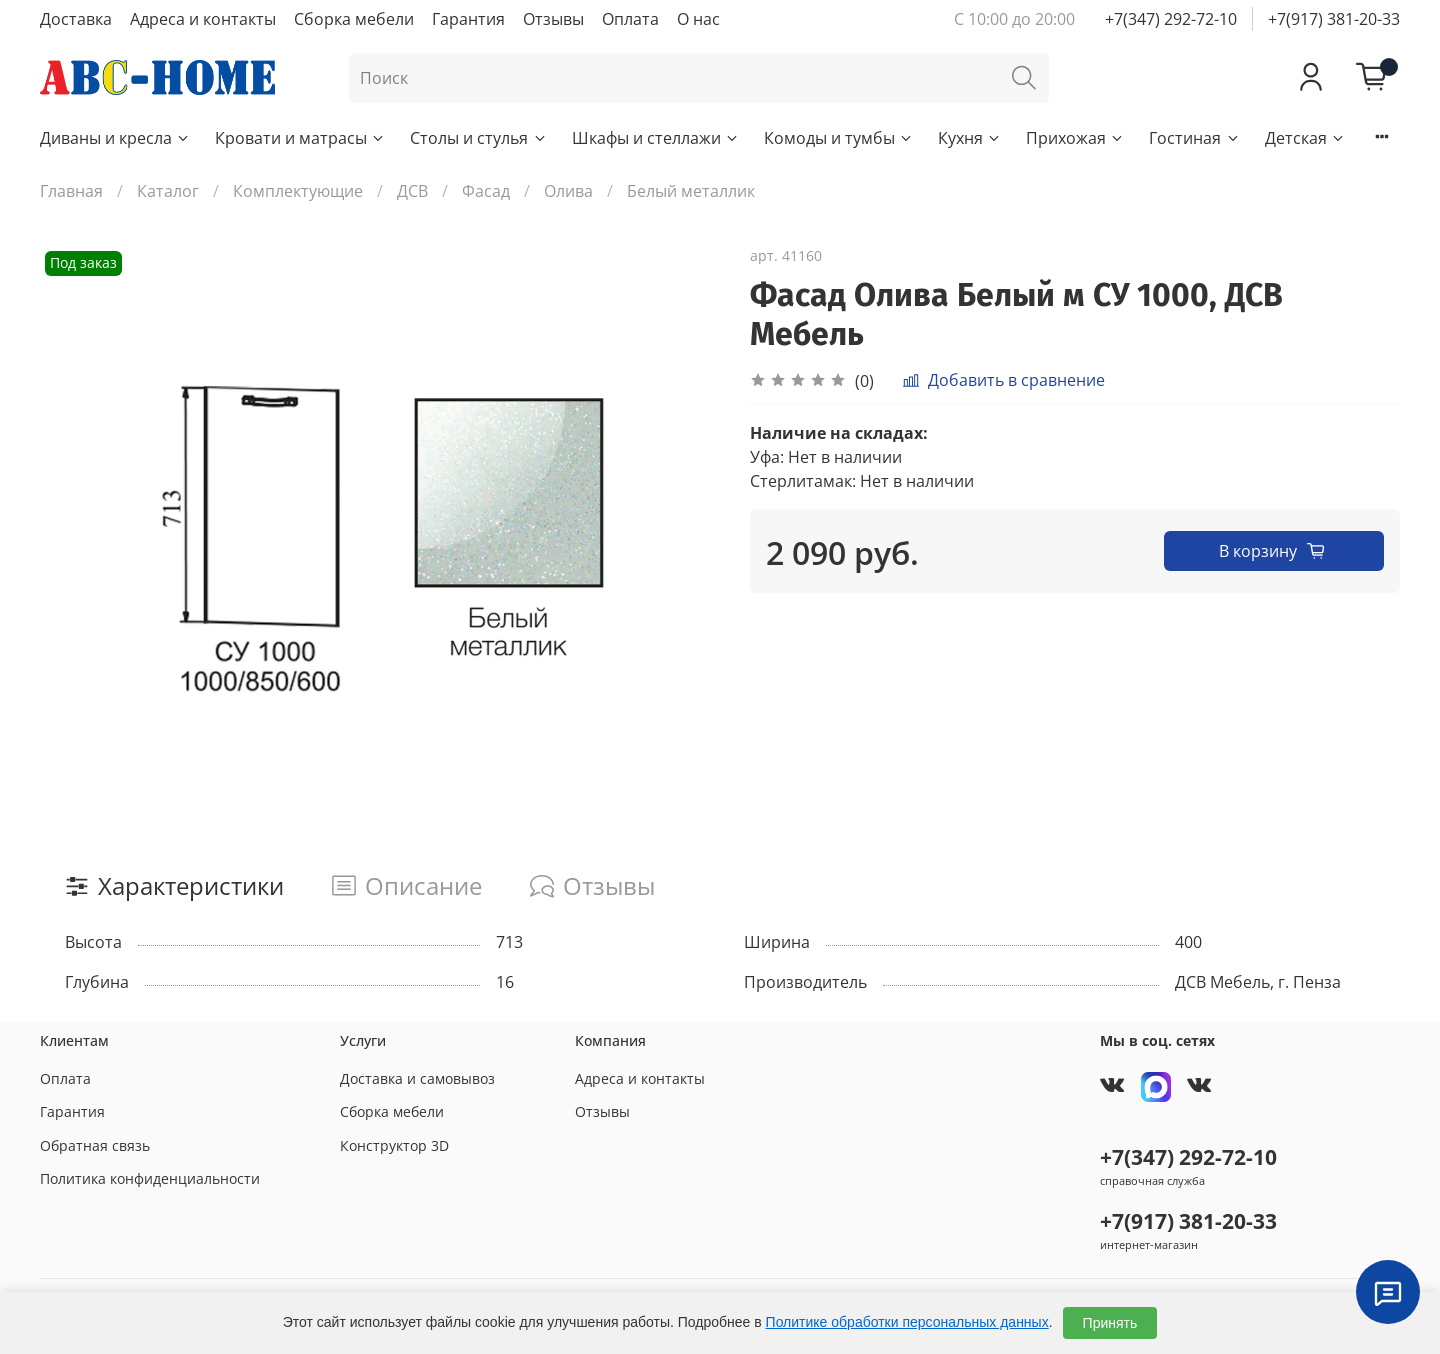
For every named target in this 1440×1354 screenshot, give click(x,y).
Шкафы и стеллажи (656, 138)
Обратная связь (95, 1145)
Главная (71, 191)
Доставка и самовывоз (417, 1078)
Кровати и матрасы (300, 138)
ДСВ (412, 191)
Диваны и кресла (115, 138)
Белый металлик (691, 191)
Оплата (630, 19)
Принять (1110, 1323)
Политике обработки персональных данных (907, 1322)
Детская (1305, 138)
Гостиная (1194, 138)
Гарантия (468, 19)
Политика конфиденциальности (150, 1178)
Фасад (486, 191)
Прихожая (1075, 138)
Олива (568, 191)
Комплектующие (298, 191)
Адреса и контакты (203, 19)
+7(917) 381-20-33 (1334, 19)
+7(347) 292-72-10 (1171, 19)
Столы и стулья (478, 138)
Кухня (970, 138)
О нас (698, 19)
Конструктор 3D (394, 1145)
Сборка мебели (354, 19)
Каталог (168, 191)
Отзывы (553, 19)
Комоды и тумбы (839, 138)
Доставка (76, 19)
